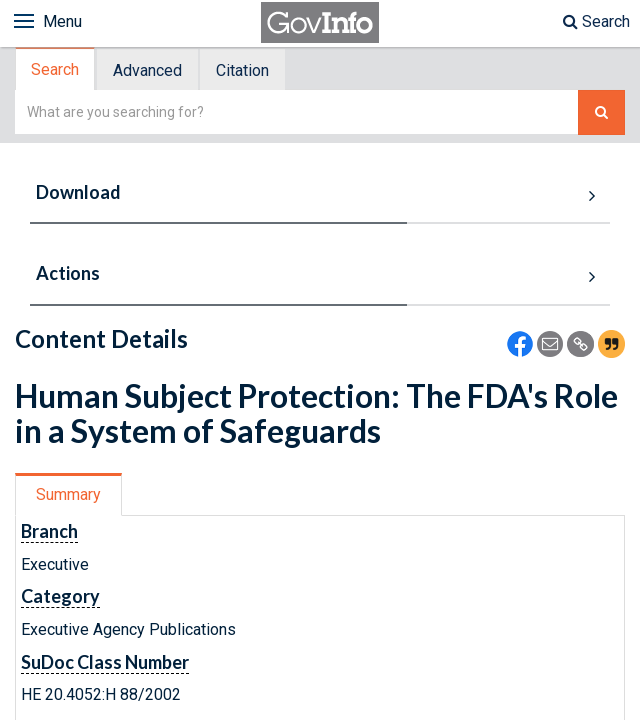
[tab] (56, 69)
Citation (242, 70)
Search (596, 21)
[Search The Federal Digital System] (601, 112)
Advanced (147, 70)
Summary (68, 494)
